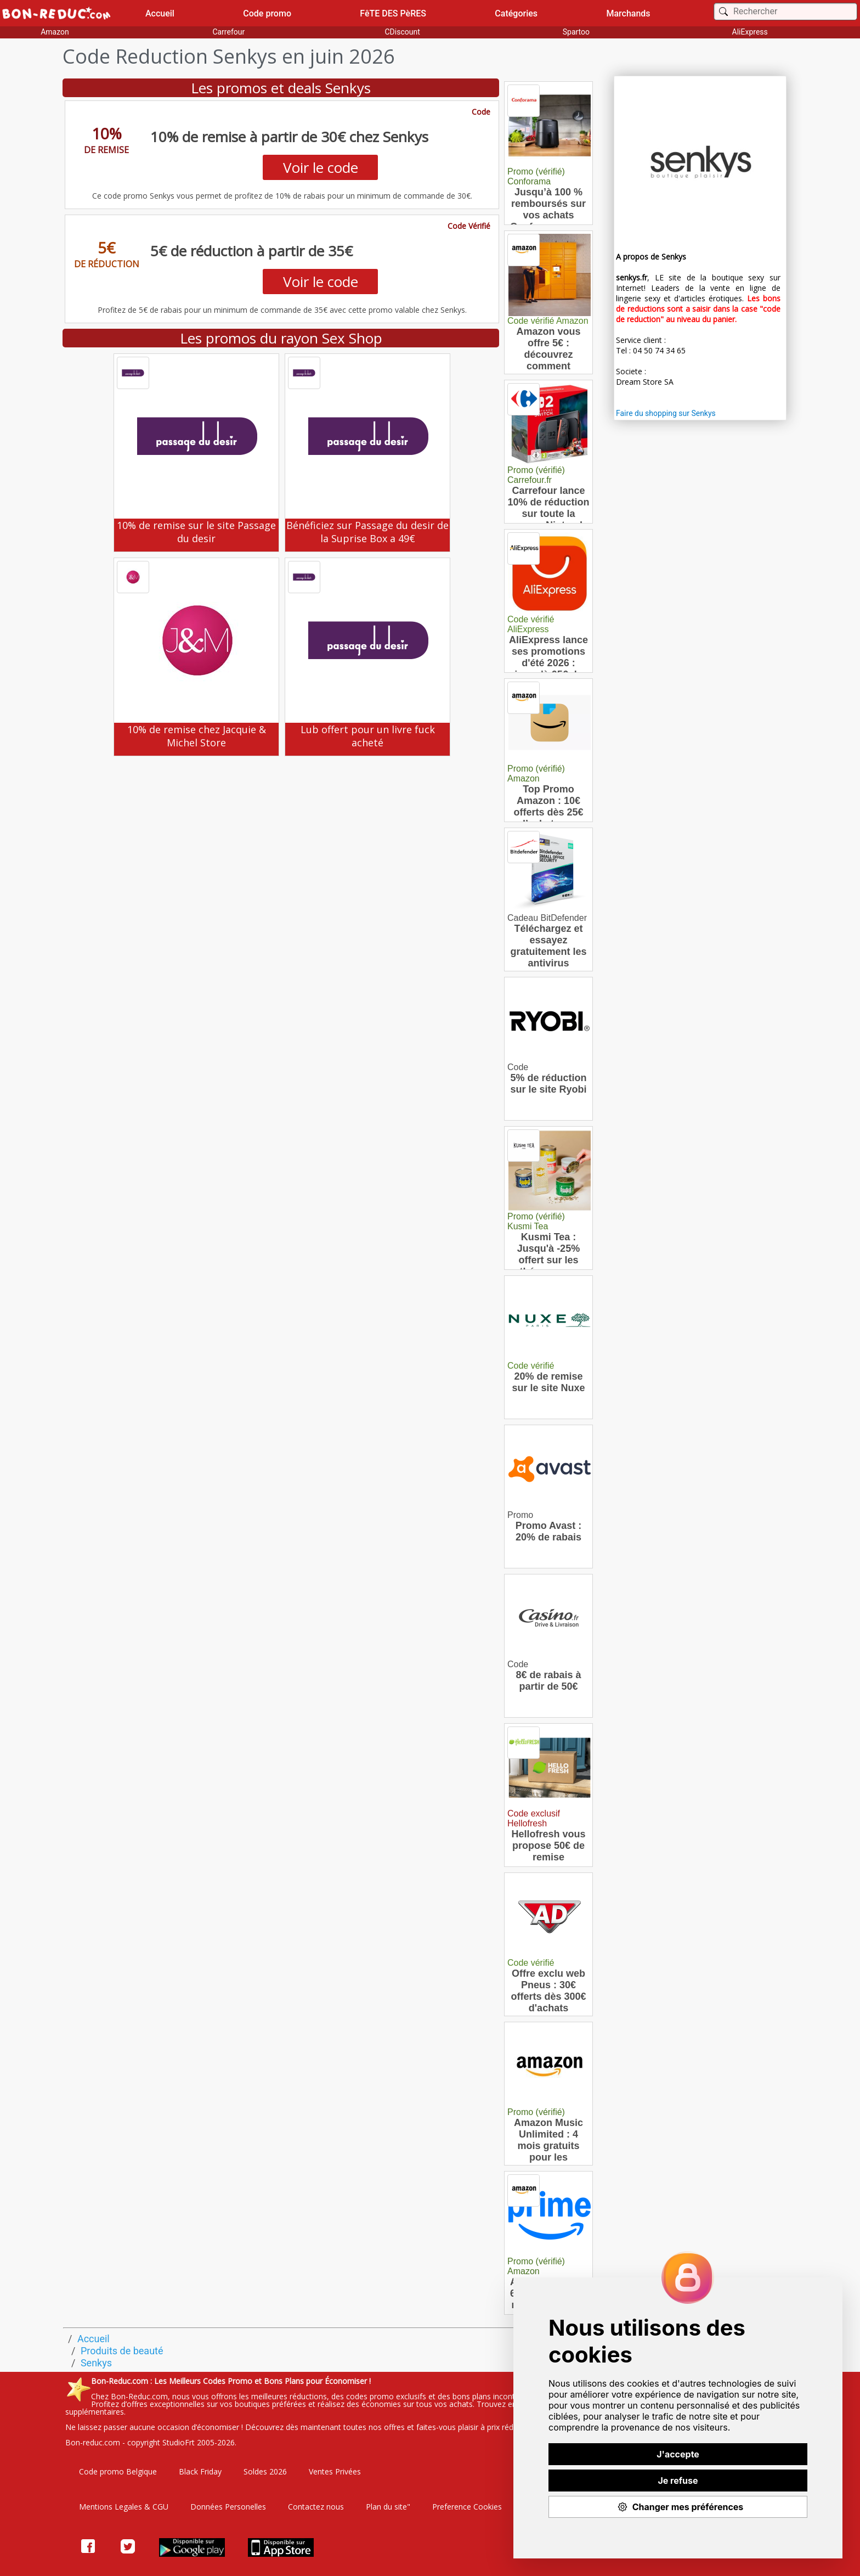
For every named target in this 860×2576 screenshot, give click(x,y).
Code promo (267, 13)
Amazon (55, 31)
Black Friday (200, 2471)
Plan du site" (388, 2506)
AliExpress (750, 31)
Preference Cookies (467, 2506)
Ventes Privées (335, 2471)
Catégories (516, 13)
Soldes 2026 (265, 2471)
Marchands (628, 13)
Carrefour (228, 31)
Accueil (159, 13)
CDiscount (402, 31)
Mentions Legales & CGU (123, 2506)
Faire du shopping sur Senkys (666, 413)
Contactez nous (316, 2506)
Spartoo (576, 31)
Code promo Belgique (118, 2471)
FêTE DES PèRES (393, 13)
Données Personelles (228, 2506)
